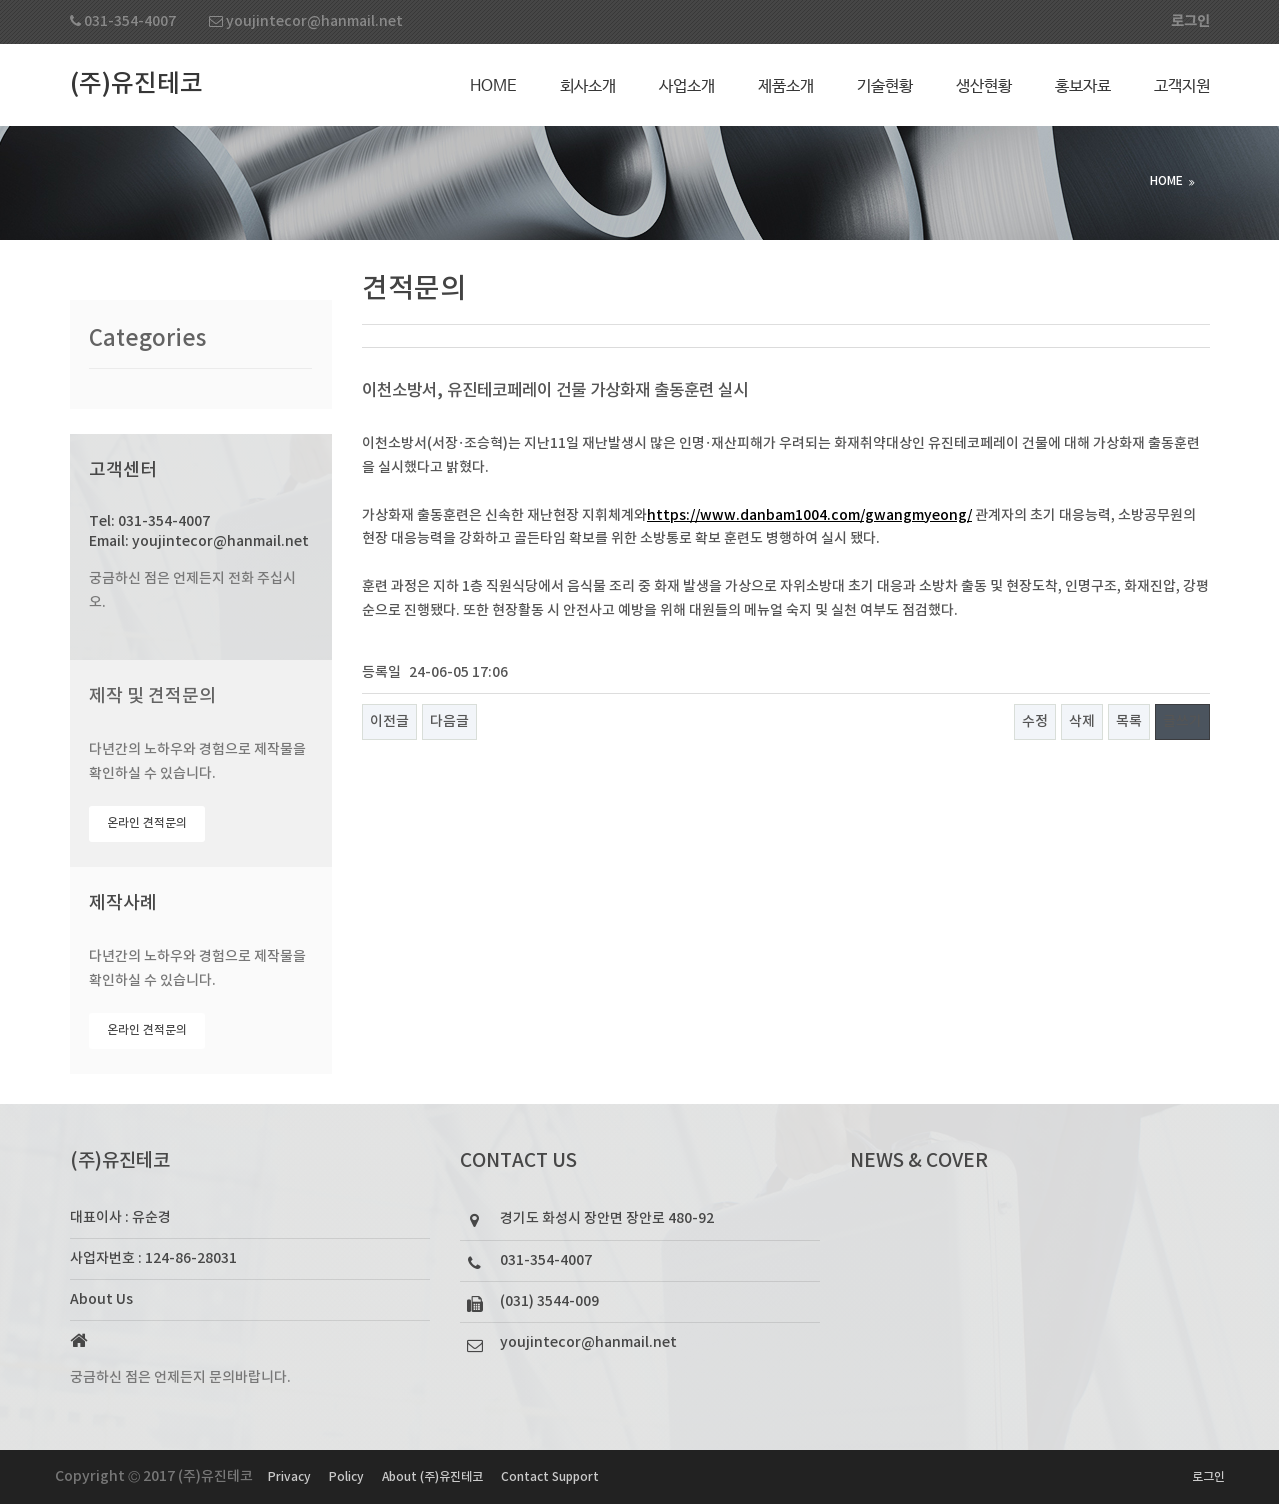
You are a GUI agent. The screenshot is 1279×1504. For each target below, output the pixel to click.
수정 (1035, 721)
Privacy (289, 1477)
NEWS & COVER (919, 1161)
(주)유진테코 (136, 84)
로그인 (1208, 1477)
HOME (1166, 181)
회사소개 (588, 86)
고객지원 (1182, 86)
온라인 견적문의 (147, 823)
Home (493, 86)
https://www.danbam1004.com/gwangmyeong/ (809, 515)
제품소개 (786, 86)
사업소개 (687, 86)
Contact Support (550, 1477)
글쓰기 (1182, 721)
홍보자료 (1083, 86)
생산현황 (984, 86)
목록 (1129, 721)
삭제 (1082, 721)
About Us (101, 1299)
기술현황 (885, 86)
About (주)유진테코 (432, 1477)
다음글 (449, 721)
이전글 (389, 721)
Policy (346, 1477)
